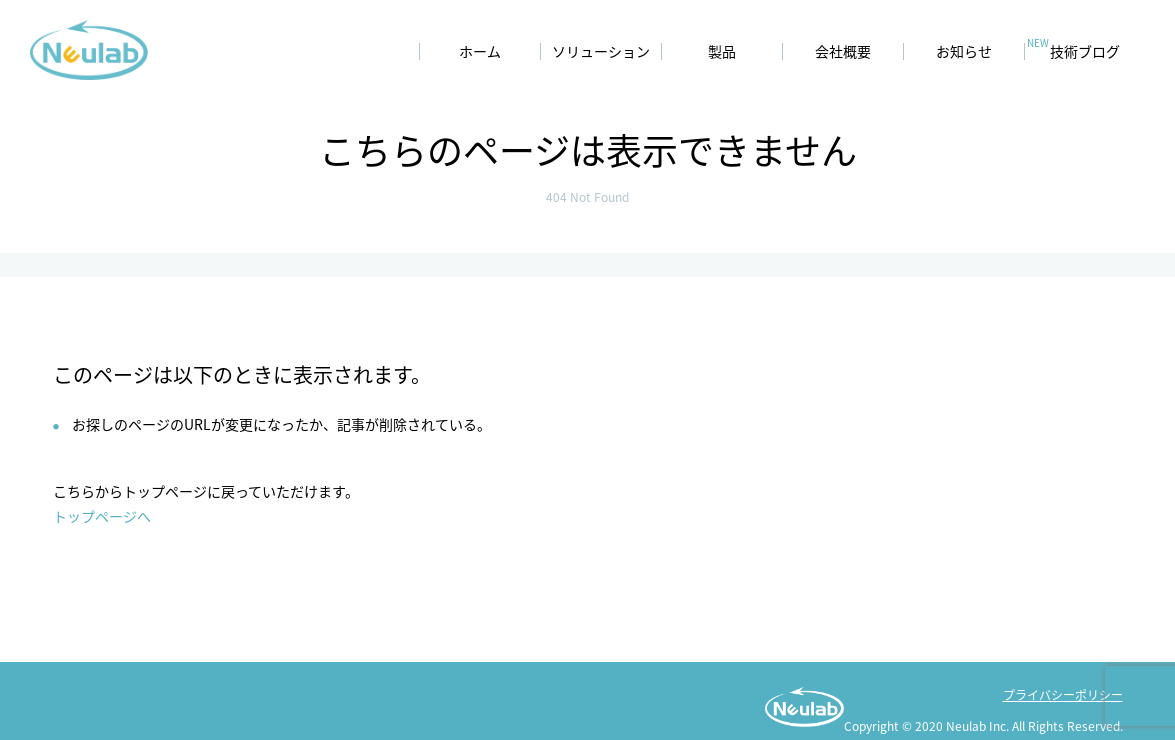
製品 (722, 51)
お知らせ (964, 51)
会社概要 (843, 51)
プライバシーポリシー (1063, 694)
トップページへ (102, 516)
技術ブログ (1085, 51)
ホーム (480, 51)
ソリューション (601, 51)
